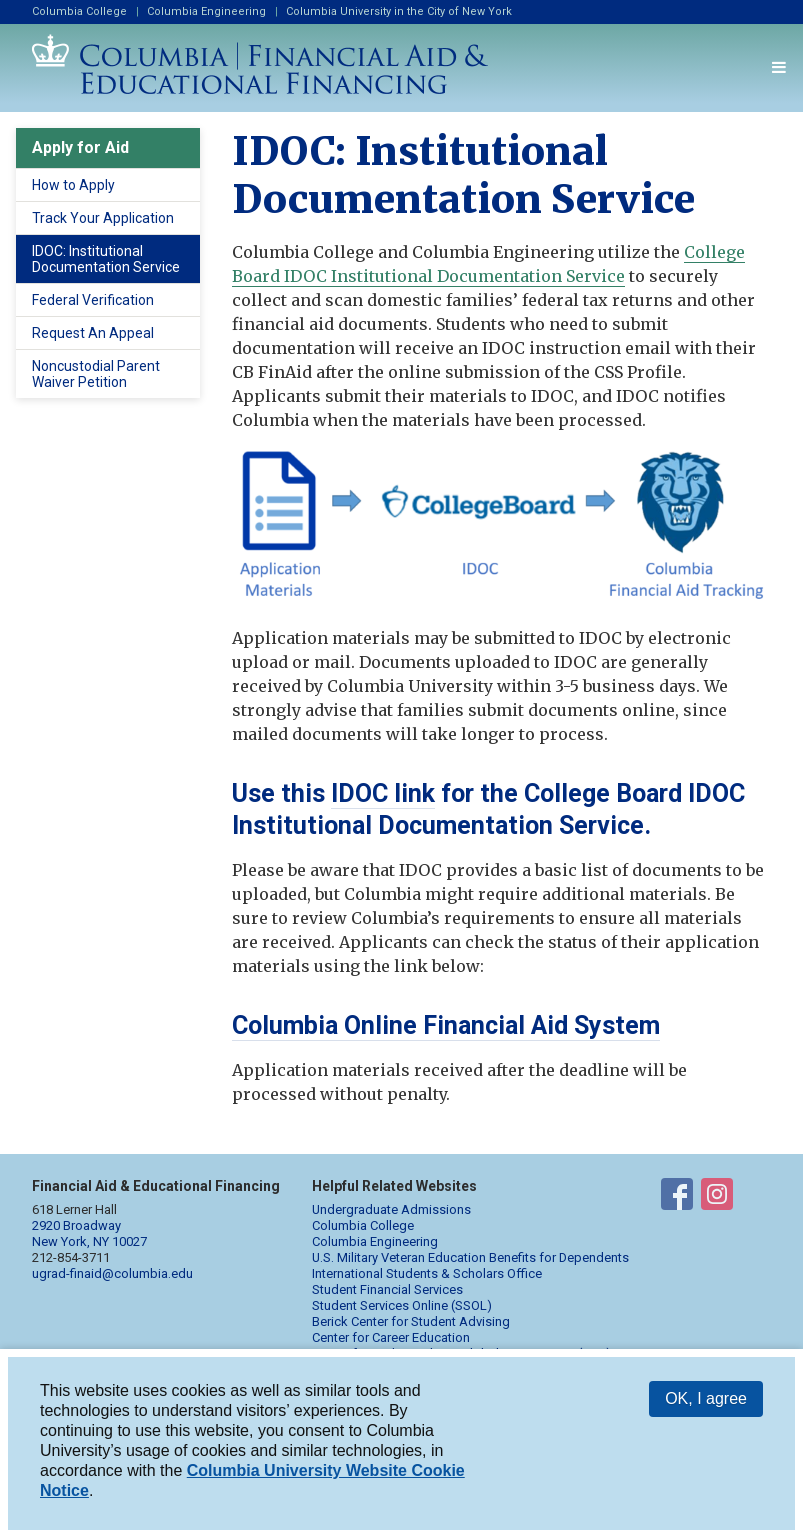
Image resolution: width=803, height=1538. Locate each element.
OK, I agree (706, 1398)
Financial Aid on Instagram (717, 1198)
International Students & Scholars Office (427, 1273)
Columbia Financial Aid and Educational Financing (260, 64)
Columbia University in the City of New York (399, 11)
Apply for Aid (80, 147)
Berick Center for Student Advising (411, 1321)
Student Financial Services (387, 1289)
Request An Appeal (93, 333)
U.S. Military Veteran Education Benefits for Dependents (470, 1257)
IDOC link (383, 793)
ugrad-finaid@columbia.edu (112, 1273)
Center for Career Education (391, 1337)
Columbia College (79, 11)
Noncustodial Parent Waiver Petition (96, 374)
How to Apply (73, 185)
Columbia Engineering (206, 11)
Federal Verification (93, 300)
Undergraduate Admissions (391, 1209)
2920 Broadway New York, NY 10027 (89, 1233)
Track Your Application (103, 218)
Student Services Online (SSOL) (402, 1305)
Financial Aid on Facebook (677, 1198)
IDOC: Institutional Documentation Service (106, 259)
